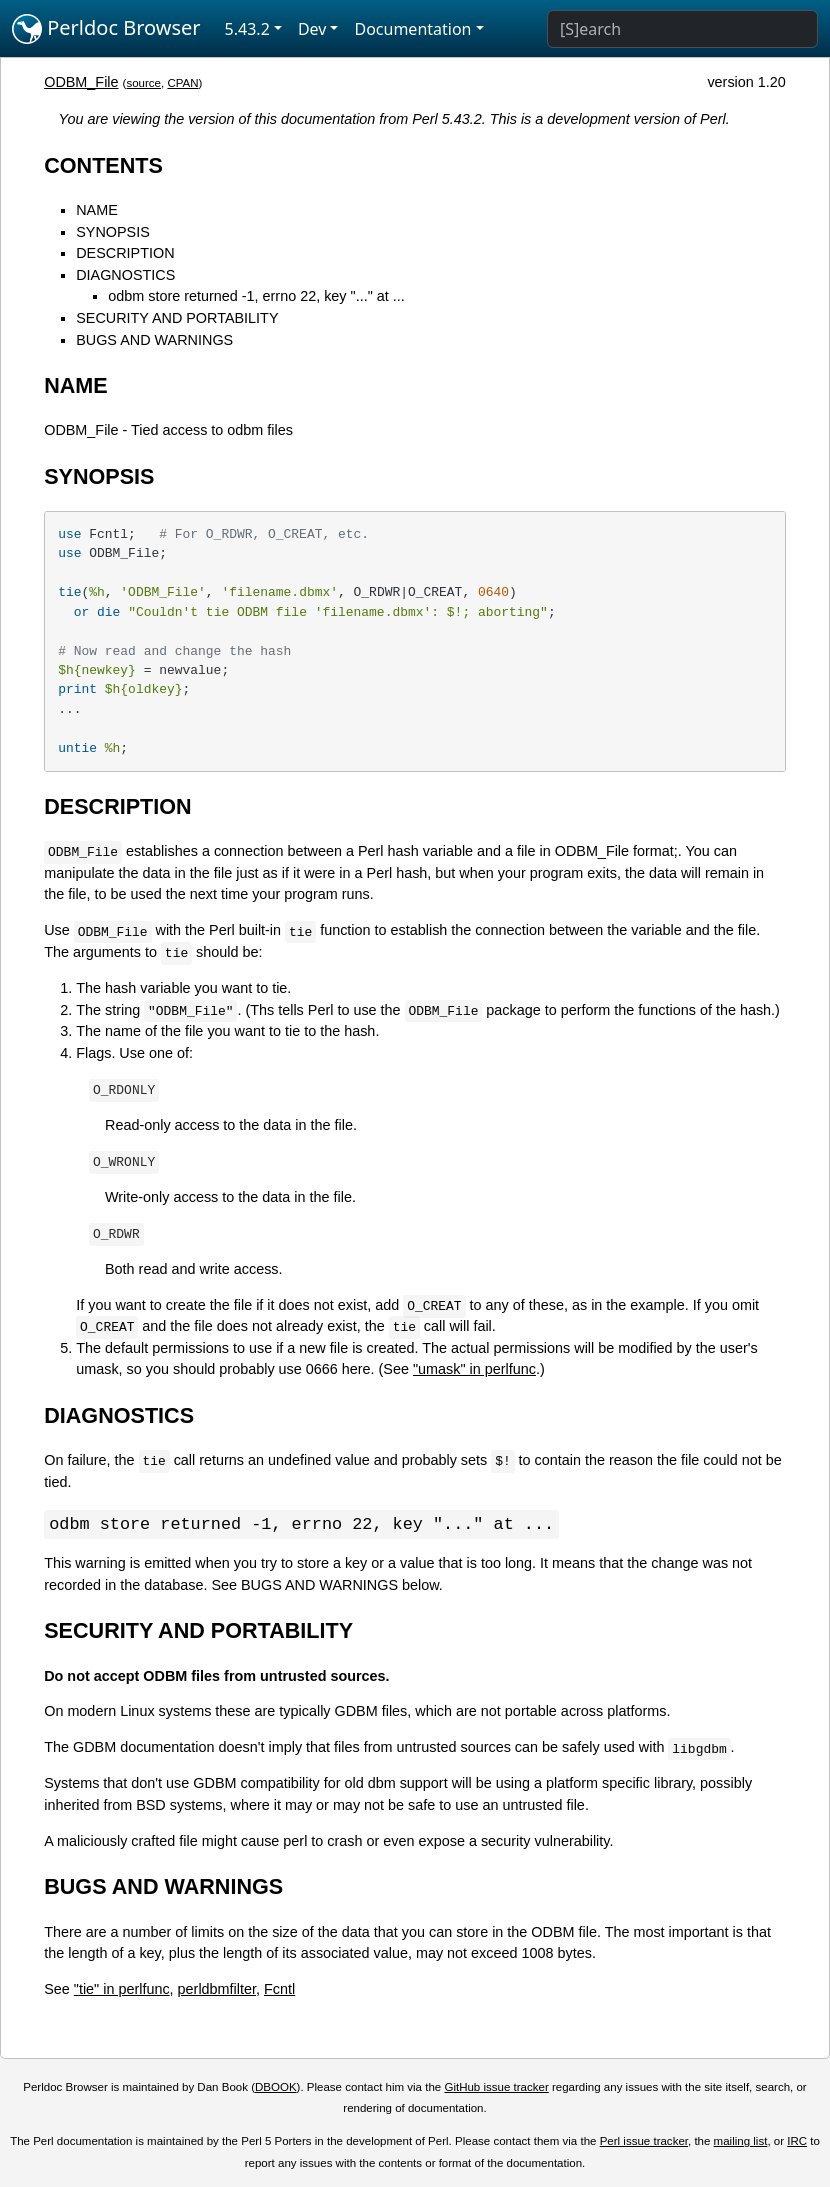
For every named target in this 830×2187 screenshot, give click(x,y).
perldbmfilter (217, 1990)
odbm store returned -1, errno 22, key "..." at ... (256, 296)
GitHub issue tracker (496, 2088)
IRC (797, 2142)
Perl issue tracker (644, 2142)
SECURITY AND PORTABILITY (177, 318)
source (143, 83)
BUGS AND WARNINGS (154, 340)
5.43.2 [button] (247, 29)
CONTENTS (103, 165)
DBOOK (276, 2088)
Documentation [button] (412, 29)
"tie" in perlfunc (122, 1990)
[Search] (682, 29)
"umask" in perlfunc (474, 1369)
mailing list (741, 2142)
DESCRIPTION (125, 253)
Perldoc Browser (106, 29)
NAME (97, 210)
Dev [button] (312, 29)
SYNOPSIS (113, 232)
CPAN (182, 83)
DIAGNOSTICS (125, 275)
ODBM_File (81, 82)
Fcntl (279, 1990)
